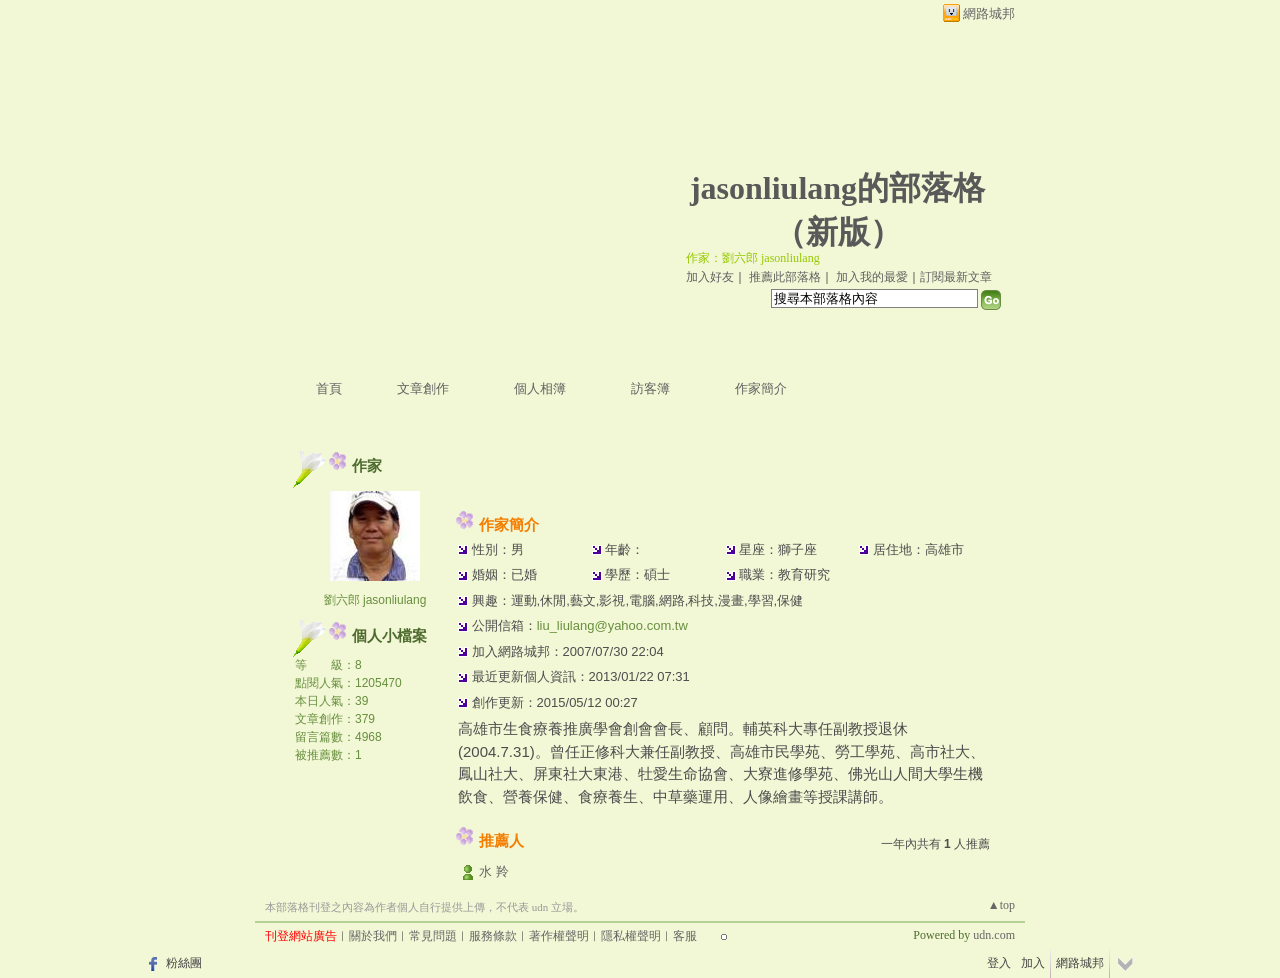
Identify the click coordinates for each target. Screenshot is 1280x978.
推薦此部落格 (785, 277)
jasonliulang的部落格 (837, 188)
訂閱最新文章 (956, 277)
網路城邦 (989, 13)
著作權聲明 (559, 936)
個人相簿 (540, 388)
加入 (1033, 963)
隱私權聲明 (631, 936)
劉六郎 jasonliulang (375, 600)
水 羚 (494, 871)
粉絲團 (184, 963)
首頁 (329, 388)
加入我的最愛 (872, 277)
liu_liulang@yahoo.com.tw (612, 625)
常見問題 (433, 936)
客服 (685, 936)
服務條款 (493, 936)
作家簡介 (761, 388)
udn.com (994, 935)
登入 (999, 963)
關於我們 (373, 936)
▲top (1001, 905)
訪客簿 (650, 388)
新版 (838, 232)
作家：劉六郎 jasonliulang (753, 258)
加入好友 (710, 277)
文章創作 (423, 388)
